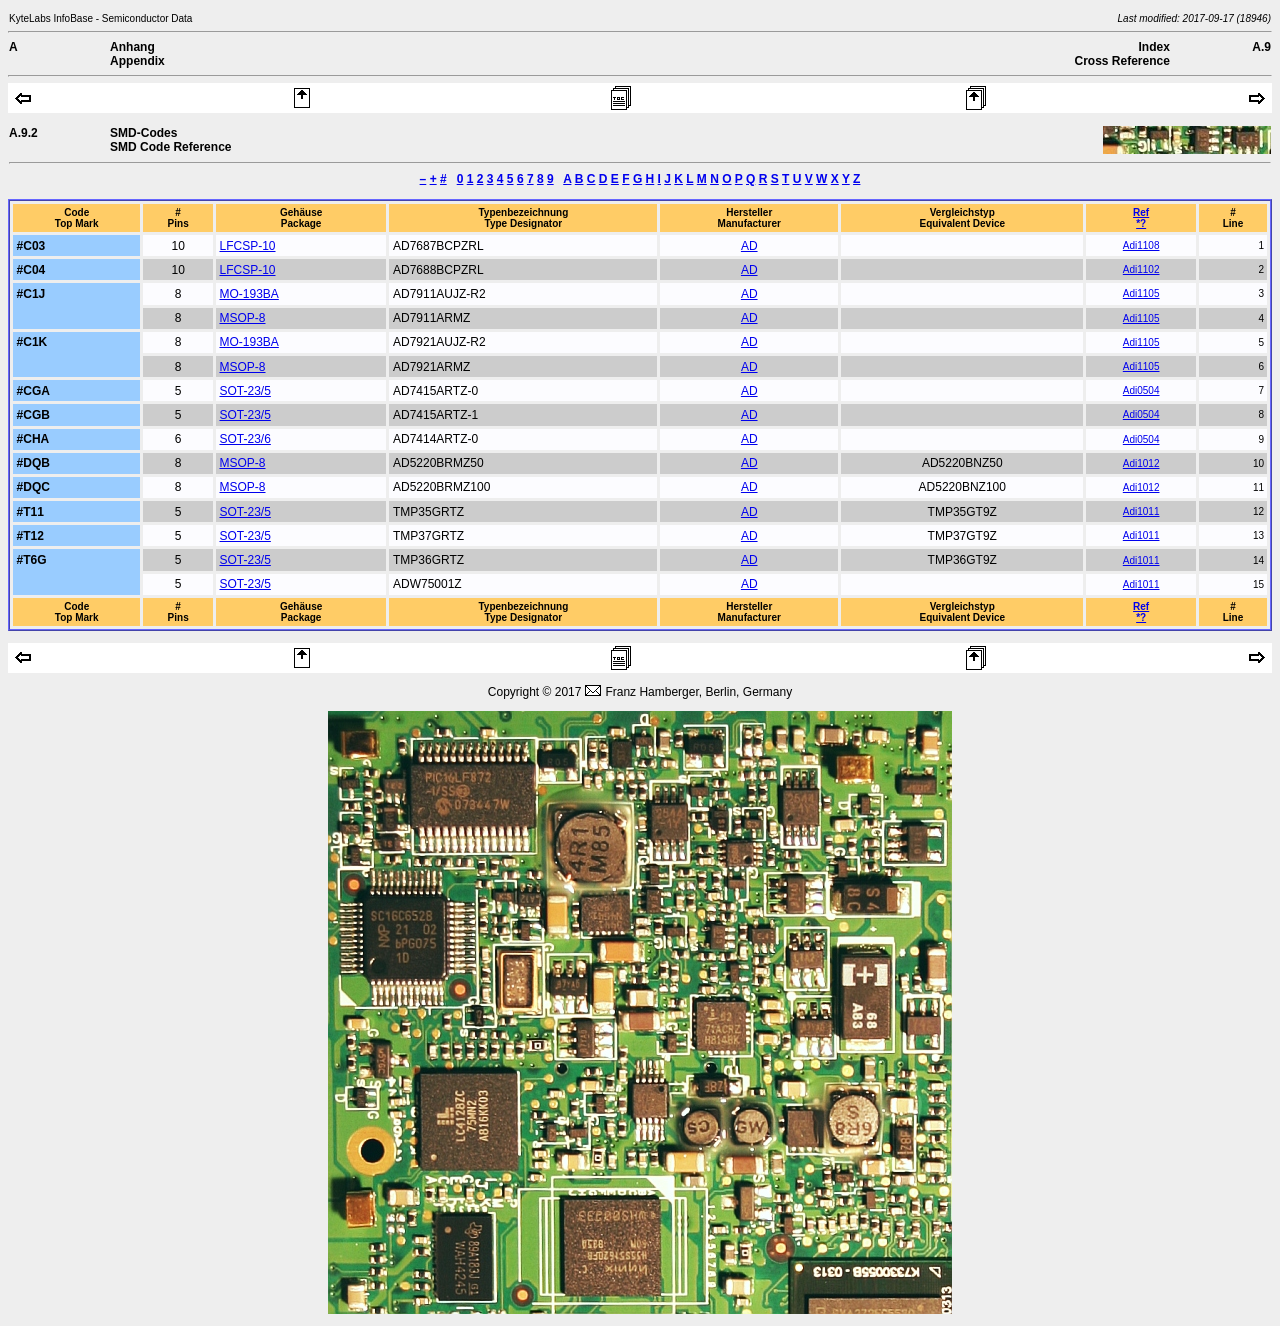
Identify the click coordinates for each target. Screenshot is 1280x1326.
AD (749, 246)
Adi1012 (1141, 463)
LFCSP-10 (247, 246)
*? (1141, 223)
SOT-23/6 (244, 439)
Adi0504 (1141, 390)
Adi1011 (1141, 511)
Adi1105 (1141, 293)
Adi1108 (1141, 245)
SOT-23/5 (244, 391)
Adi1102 (1141, 269)
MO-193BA (248, 294)
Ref (1141, 212)
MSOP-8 (242, 318)
